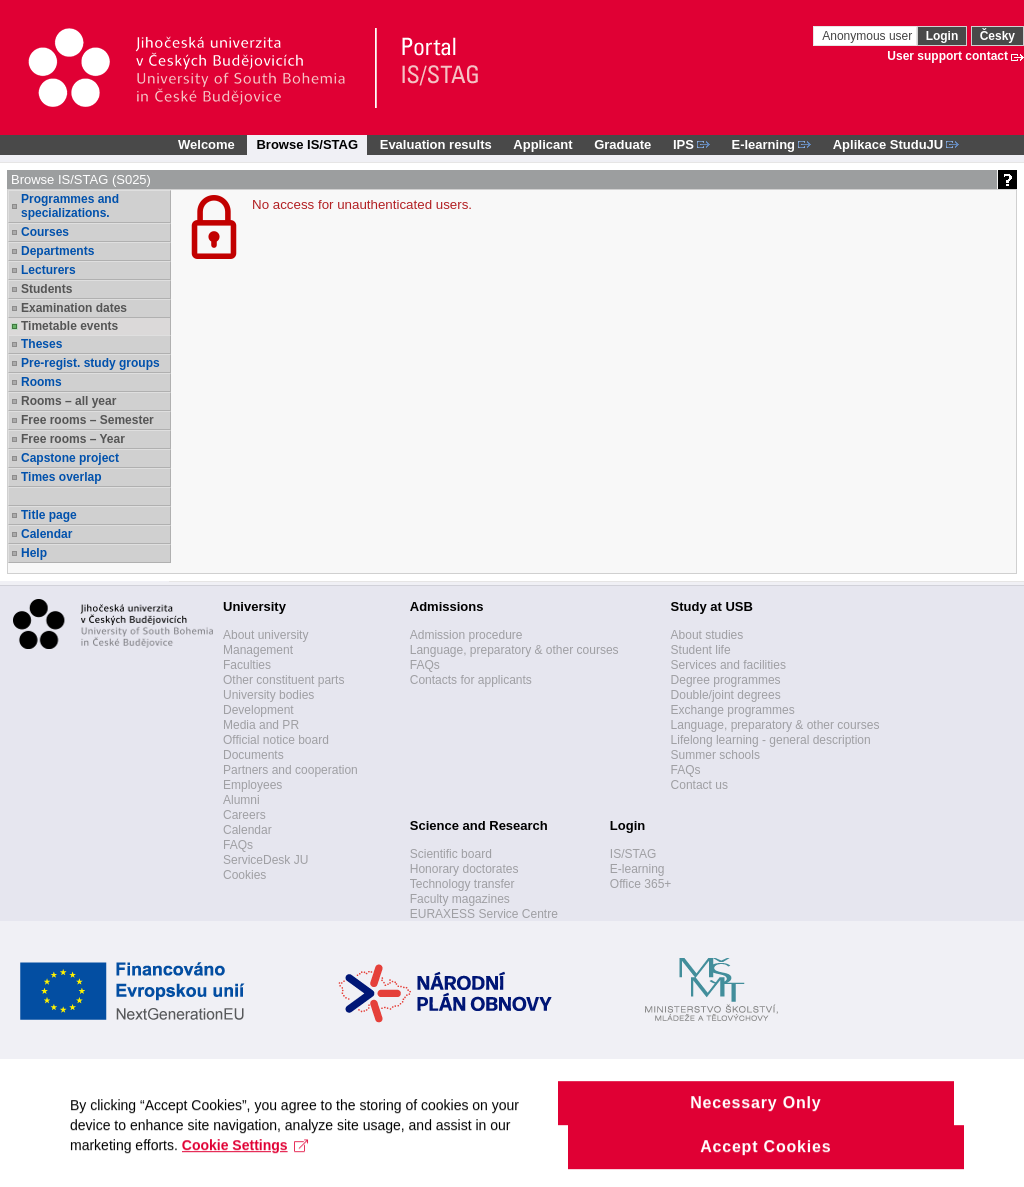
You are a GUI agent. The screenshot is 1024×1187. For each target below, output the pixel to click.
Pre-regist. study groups (90, 363)
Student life (701, 650)
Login (942, 36)
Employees (252, 785)
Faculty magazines (460, 899)
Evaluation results (436, 144)
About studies (707, 635)
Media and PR (261, 725)
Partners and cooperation (290, 770)
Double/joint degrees (726, 695)
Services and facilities (728, 665)
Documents (253, 755)
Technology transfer (462, 884)
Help (34, 553)
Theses (41, 344)
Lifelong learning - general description (771, 740)
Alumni (241, 800)
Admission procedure (466, 635)
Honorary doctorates (464, 869)
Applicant (542, 144)
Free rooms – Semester (87, 420)
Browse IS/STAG (307, 144)
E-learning (637, 869)
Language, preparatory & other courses (514, 650)
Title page (49, 515)
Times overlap (61, 477)
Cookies (244, 875)
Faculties (247, 665)
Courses (45, 232)
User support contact (947, 56)
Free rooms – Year (73, 439)
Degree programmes (726, 680)
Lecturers (48, 270)
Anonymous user (868, 36)
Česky (997, 36)
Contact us (699, 785)
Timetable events (69, 326)
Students (46, 289)
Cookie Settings (245, 1163)
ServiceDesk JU (265, 860)
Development (258, 710)
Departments (57, 251)
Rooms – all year (68, 401)
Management (258, 650)
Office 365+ (641, 884)
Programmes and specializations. (70, 206)
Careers (244, 815)
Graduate (622, 144)
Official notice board (276, 740)
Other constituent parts (283, 680)
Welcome (206, 144)
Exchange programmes (733, 710)
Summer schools (715, 755)
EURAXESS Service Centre (484, 914)
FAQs (238, 845)
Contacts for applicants (471, 680)
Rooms (41, 382)
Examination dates (74, 308)
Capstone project (70, 458)
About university (265, 635)
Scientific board (451, 854)
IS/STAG (633, 854)
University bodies (268, 695)
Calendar (46, 534)
